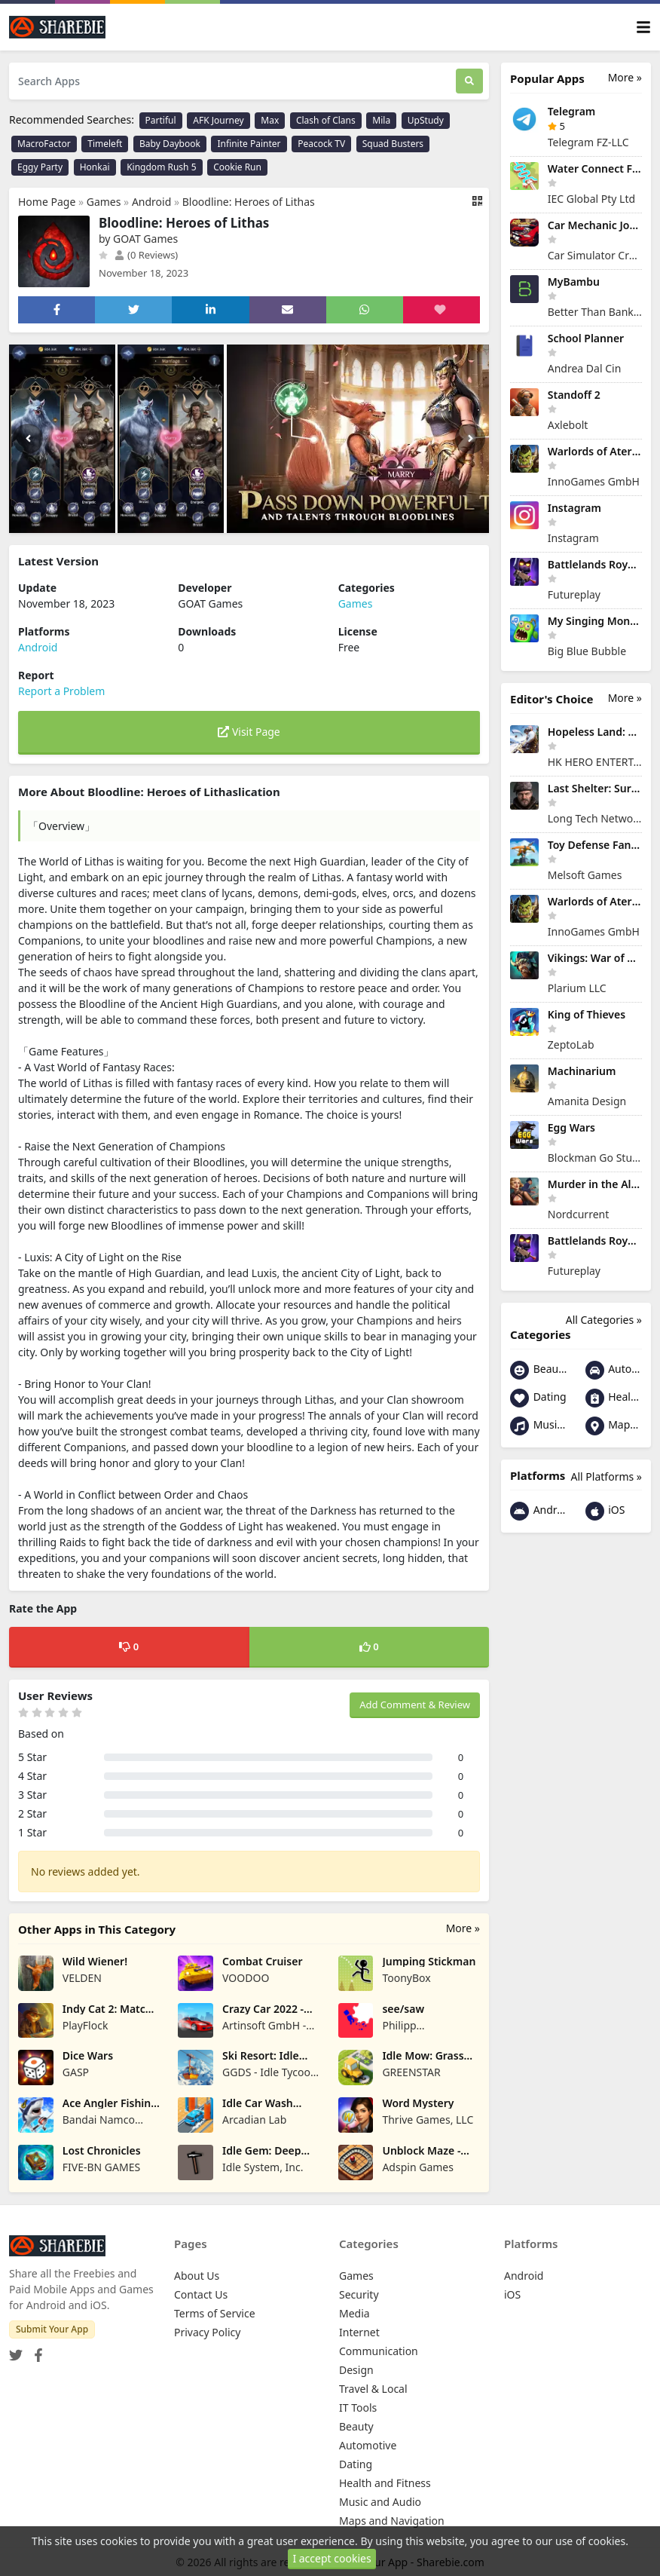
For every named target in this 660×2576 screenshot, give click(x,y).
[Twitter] (16, 2350)
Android (151, 202)
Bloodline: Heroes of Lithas (248, 202)
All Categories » (604, 1320)
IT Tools (358, 2407)
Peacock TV (321, 143)
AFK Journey (218, 120)
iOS (605, 1511)
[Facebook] (35, 2350)
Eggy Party (40, 167)
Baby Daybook (169, 143)
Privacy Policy (207, 2332)
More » (463, 1928)
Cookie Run (237, 167)
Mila (381, 120)
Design (356, 2370)
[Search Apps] (232, 81)
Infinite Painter (248, 143)
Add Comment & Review (414, 1704)
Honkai (95, 167)
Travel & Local (373, 2388)
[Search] (469, 81)
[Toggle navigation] (643, 27)
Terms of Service (214, 2313)
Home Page (46, 202)
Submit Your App (52, 2329)
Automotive (614, 1370)
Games (104, 202)
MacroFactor (44, 143)
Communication (378, 2351)
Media (354, 2313)
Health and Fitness (614, 1398)
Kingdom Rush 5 (161, 167)
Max (270, 120)
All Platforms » (606, 1476)
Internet (359, 2332)
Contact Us (201, 2294)
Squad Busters (392, 143)
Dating (538, 1398)
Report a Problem (61, 691)
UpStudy (426, 120)
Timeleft (104, 143)
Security (359, 2294)
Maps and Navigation (614, 1426)
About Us (196, 2275)
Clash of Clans (326, 120)
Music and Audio (538, 1426)
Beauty (538, 1370)
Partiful (160, 120)
